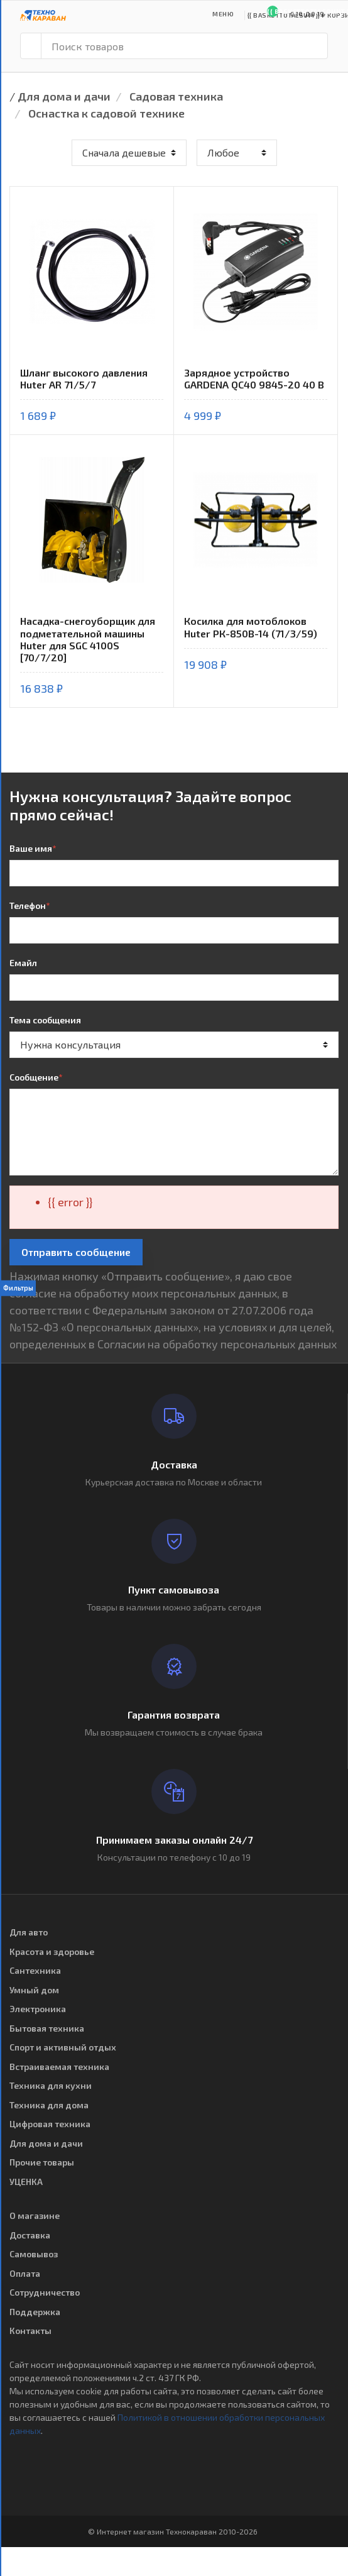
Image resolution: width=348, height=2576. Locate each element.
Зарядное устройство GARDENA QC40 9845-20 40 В (254, 378)
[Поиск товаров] (184, 46)
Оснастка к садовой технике (106, 113)
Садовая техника (176, 96)
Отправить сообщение (76, 1252)
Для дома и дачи (64, 96)
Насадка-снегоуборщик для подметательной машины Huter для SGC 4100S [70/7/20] (87, 639)
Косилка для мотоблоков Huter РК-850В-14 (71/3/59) (250, 627)
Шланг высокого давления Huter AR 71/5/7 (84, 378)
